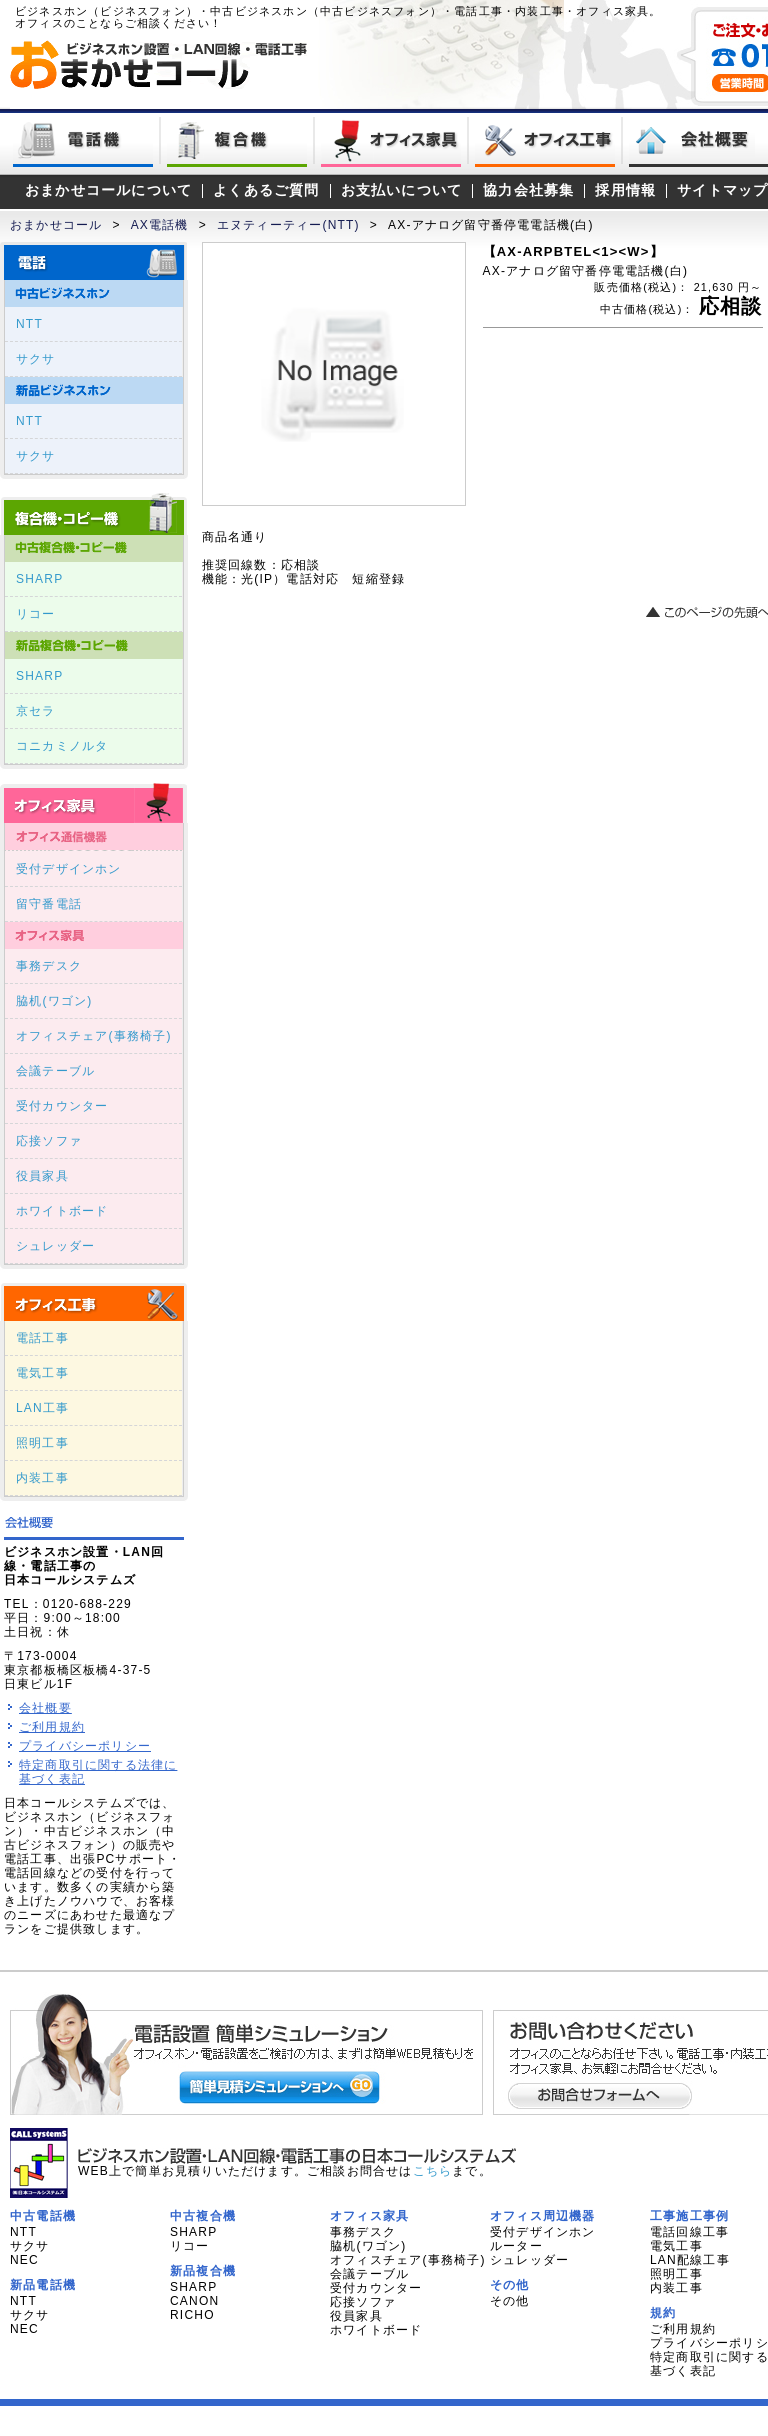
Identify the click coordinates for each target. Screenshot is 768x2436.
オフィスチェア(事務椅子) (94, 1036)
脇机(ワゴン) (54, 1001)
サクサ (36, 359)
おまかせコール (56, 225)
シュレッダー (55, 1246)
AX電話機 (160, 225)
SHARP (39, 579)
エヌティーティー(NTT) (288, 225)
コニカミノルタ (62, 746)
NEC (24, 2260)
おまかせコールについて (108, 190)
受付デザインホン (69, 869)
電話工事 (42, 1338)
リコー (36, 614)
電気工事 (42, 1373)
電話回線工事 (689, 2232)
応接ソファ (49, 1141)
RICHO (192, 2315)
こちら (433, 2171)
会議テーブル (55, 1071)
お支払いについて (402, 190)
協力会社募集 (528, 190)
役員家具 (42, 1176)
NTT (29, 324)
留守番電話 (49, 904)
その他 (510, 2301)
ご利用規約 (52, 1727)
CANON (194, 2301)
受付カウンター (62, 1106)
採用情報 (625, 190)
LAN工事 (42, 1408)
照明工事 (42, 1443)
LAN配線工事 (690, 2260)
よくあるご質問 (266, 190)
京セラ (36, 711)
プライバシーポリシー (85, 1746)
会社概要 (45, 1708)
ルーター (516, 2246)
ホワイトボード (62, 1211)
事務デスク (49, 966)
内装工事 (42, 1478)
